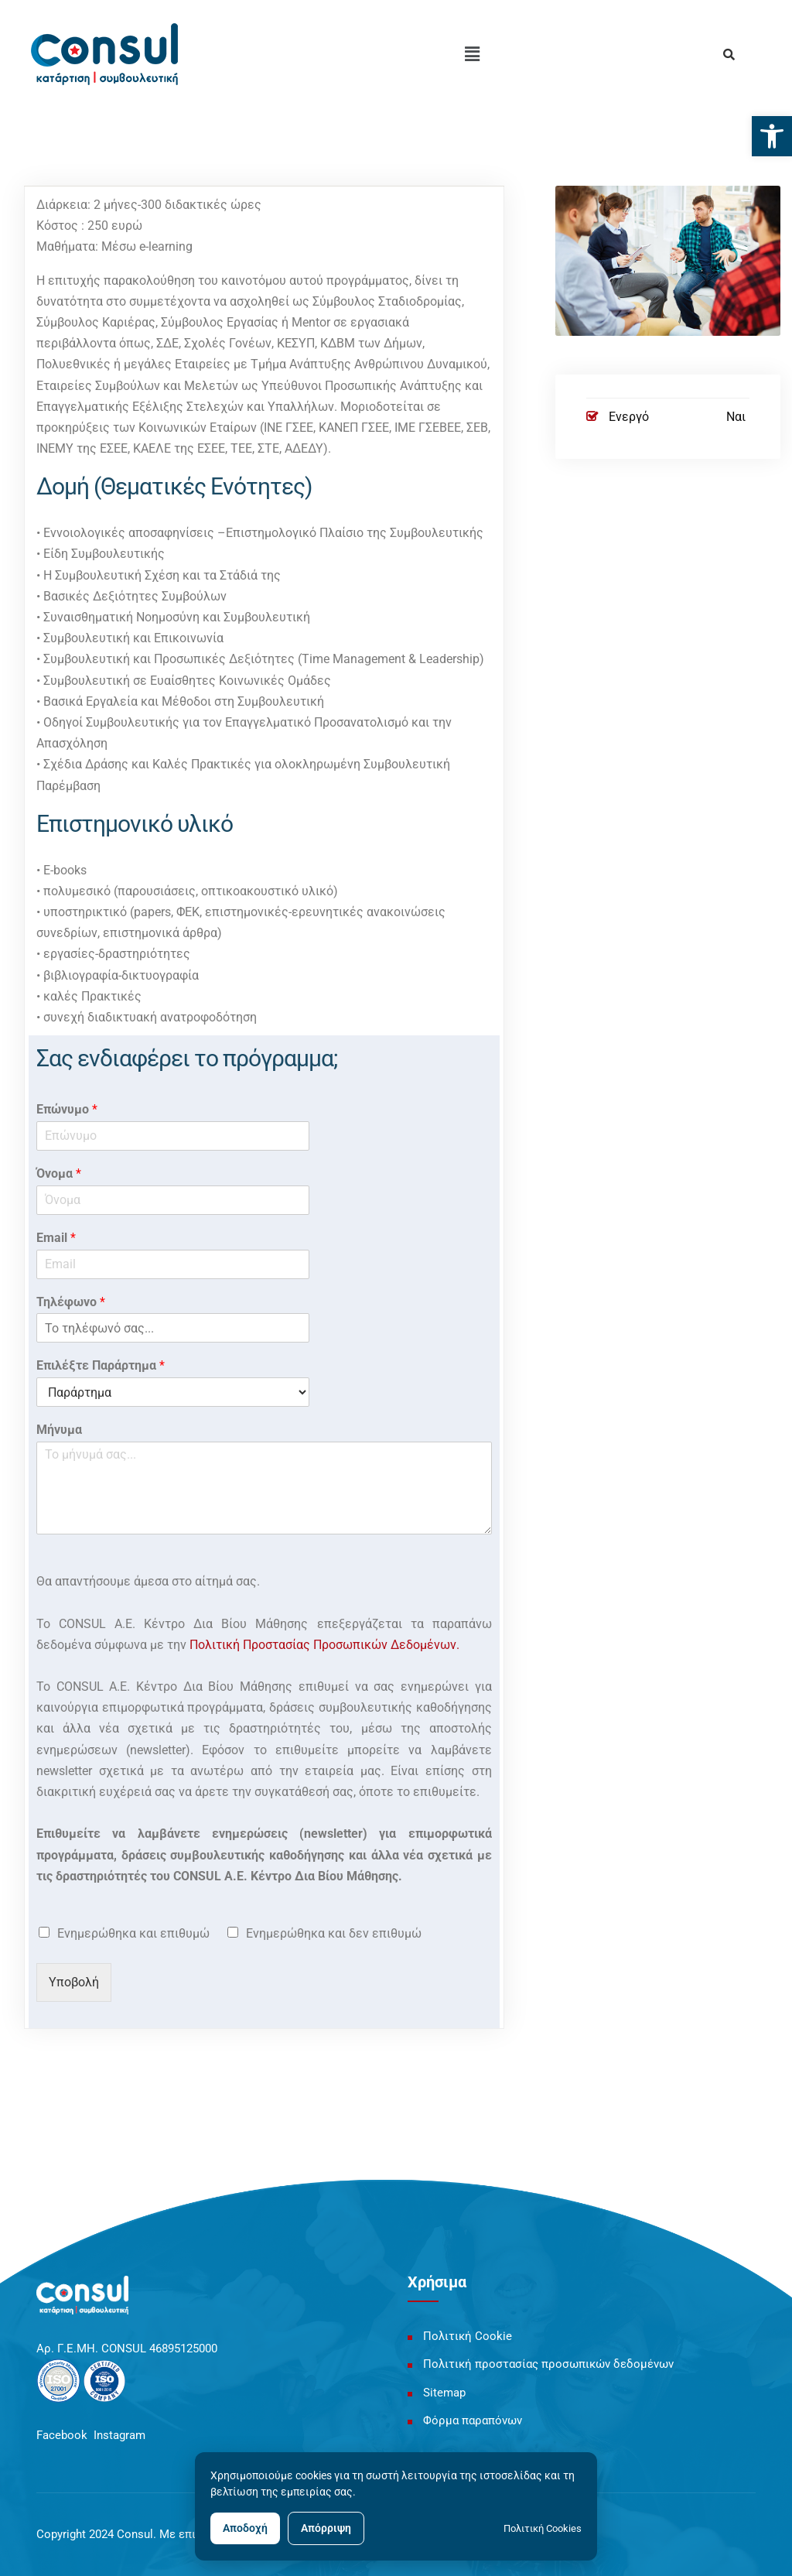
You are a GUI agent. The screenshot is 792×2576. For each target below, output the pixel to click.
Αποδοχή (245, 2528)
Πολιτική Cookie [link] (467, 2336)
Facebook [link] (61, 2435)
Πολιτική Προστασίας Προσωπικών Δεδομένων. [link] (324, 1644)
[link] (772, 136)
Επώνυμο (66, 1109)
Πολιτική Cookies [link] (543, 2528)
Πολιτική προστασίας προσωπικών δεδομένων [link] (548, 2364)
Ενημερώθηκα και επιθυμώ (133, 1933)
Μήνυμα (59, 1429)
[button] (472, 54)
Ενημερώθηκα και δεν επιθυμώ (334, 1933)
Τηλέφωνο (70, 1302)
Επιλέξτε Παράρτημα (100, 1365)
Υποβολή (74, 1982)
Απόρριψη (326, 2528)
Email (56, 1237)
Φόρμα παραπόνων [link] (472, 2420)
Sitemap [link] (444, 2393)
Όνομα (58, 1173)
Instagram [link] (119, 2435)
